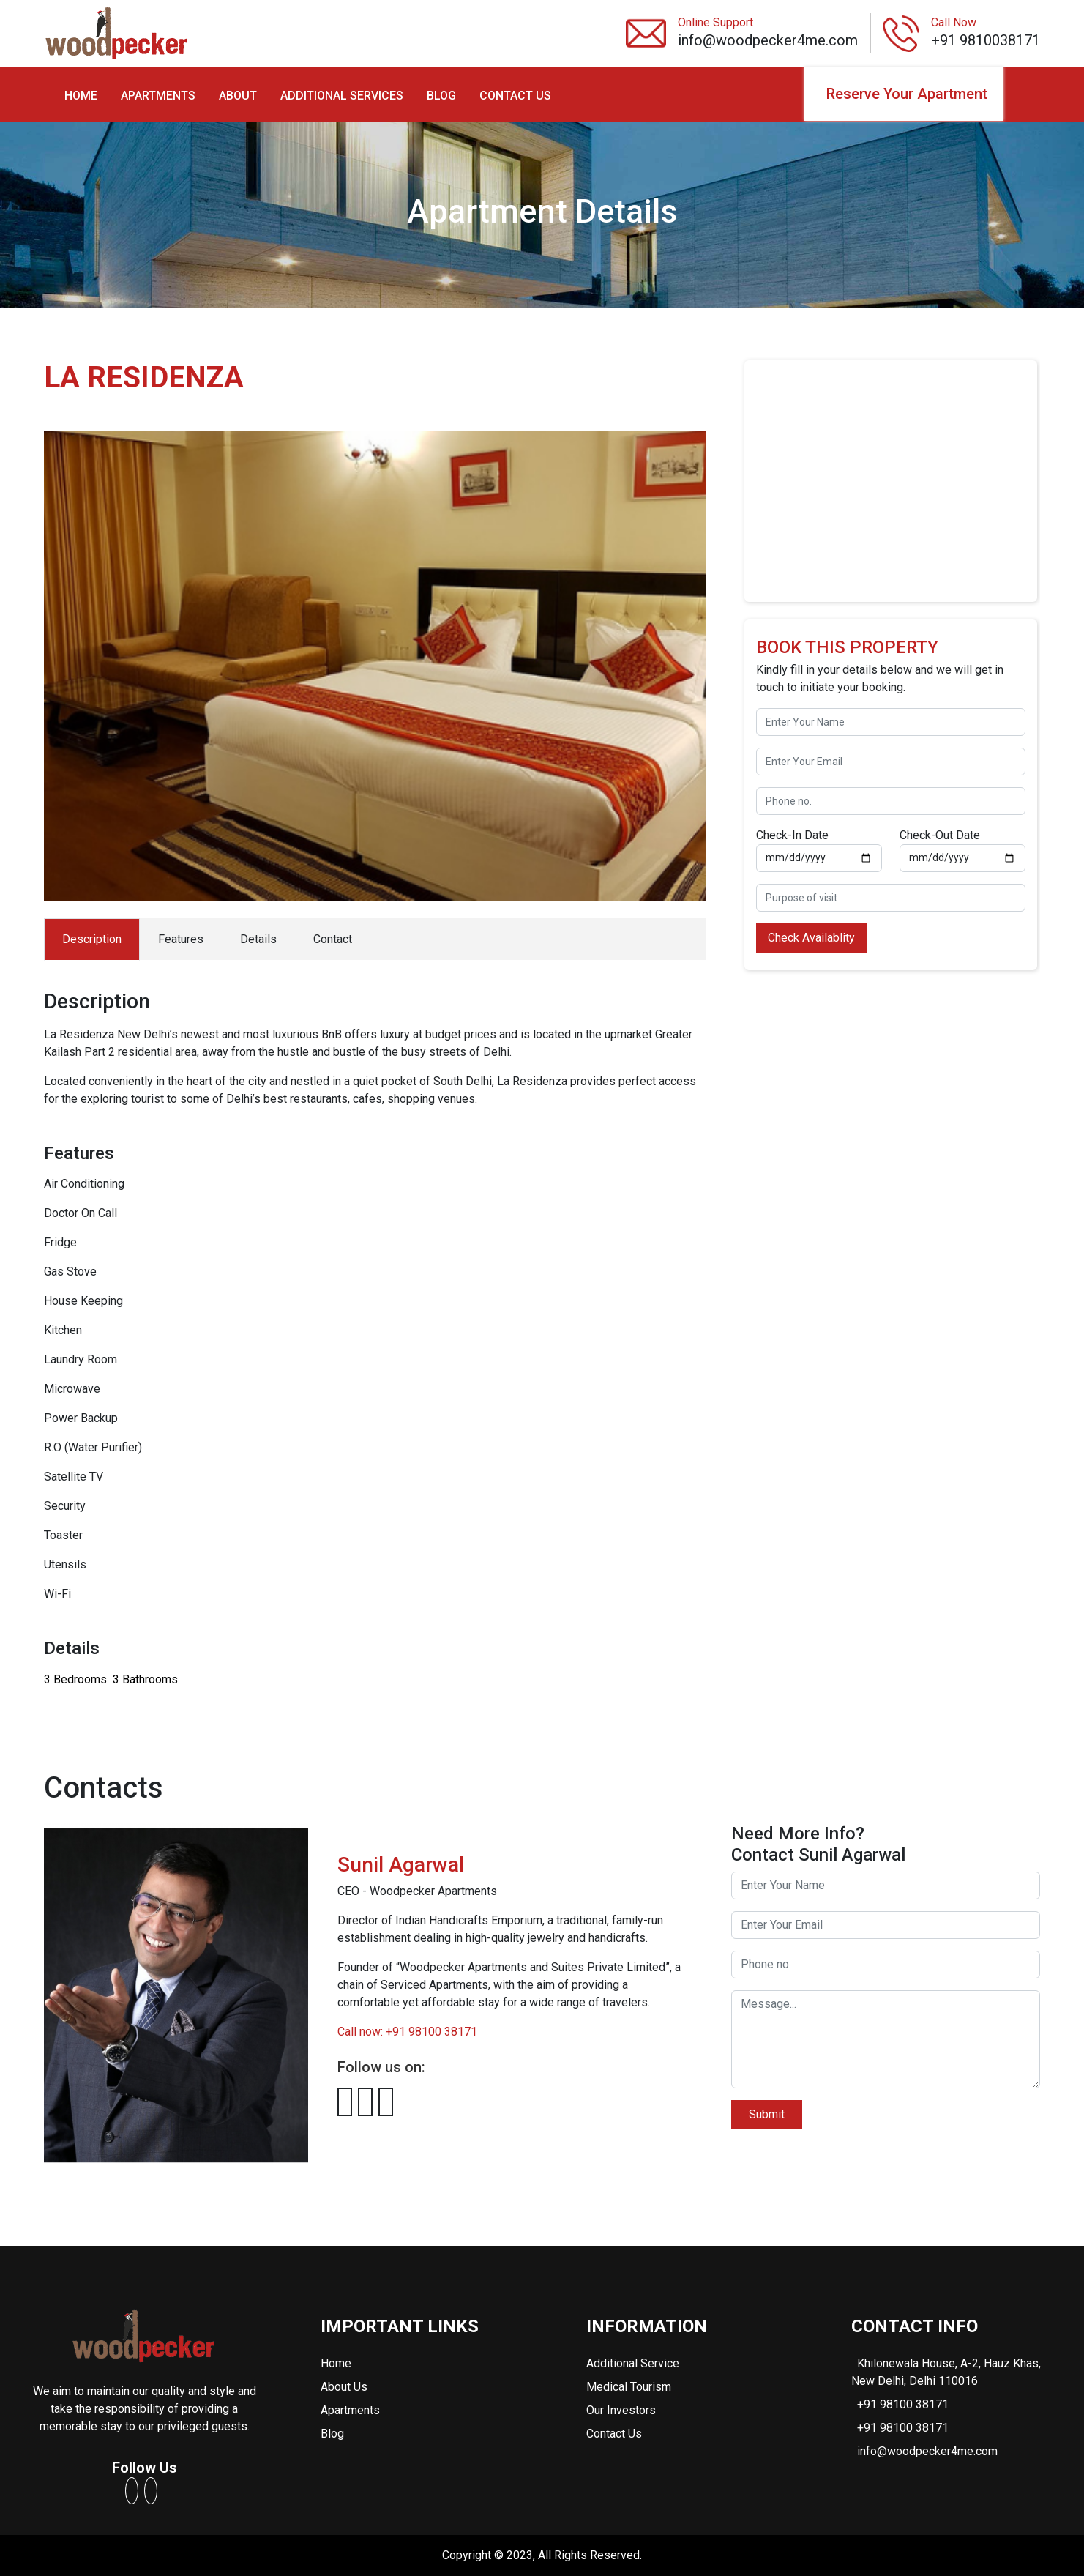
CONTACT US (515, 96)
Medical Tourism (628, 2387)
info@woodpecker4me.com (927, 2451)
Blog (332, 2434)
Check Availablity (811, 938)
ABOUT (238, 96)
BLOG (441, 96)
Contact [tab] (332, 939)
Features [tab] (180, 939)
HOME (80, 96)
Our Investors (621, 2410)
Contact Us (614, 2434)
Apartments (350, 2410)
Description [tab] (92, 939)
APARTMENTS (158, 96)
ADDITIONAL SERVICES (341, 96)
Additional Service (632, 2363)
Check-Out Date (940, 835)
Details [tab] (258, 939)
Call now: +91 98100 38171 (407, 2032)
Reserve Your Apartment (906, 94)
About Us (344, 2387)
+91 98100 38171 (903, 2404)
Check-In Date (792, 835)
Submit (767, 2114)
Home (336, 2363)
